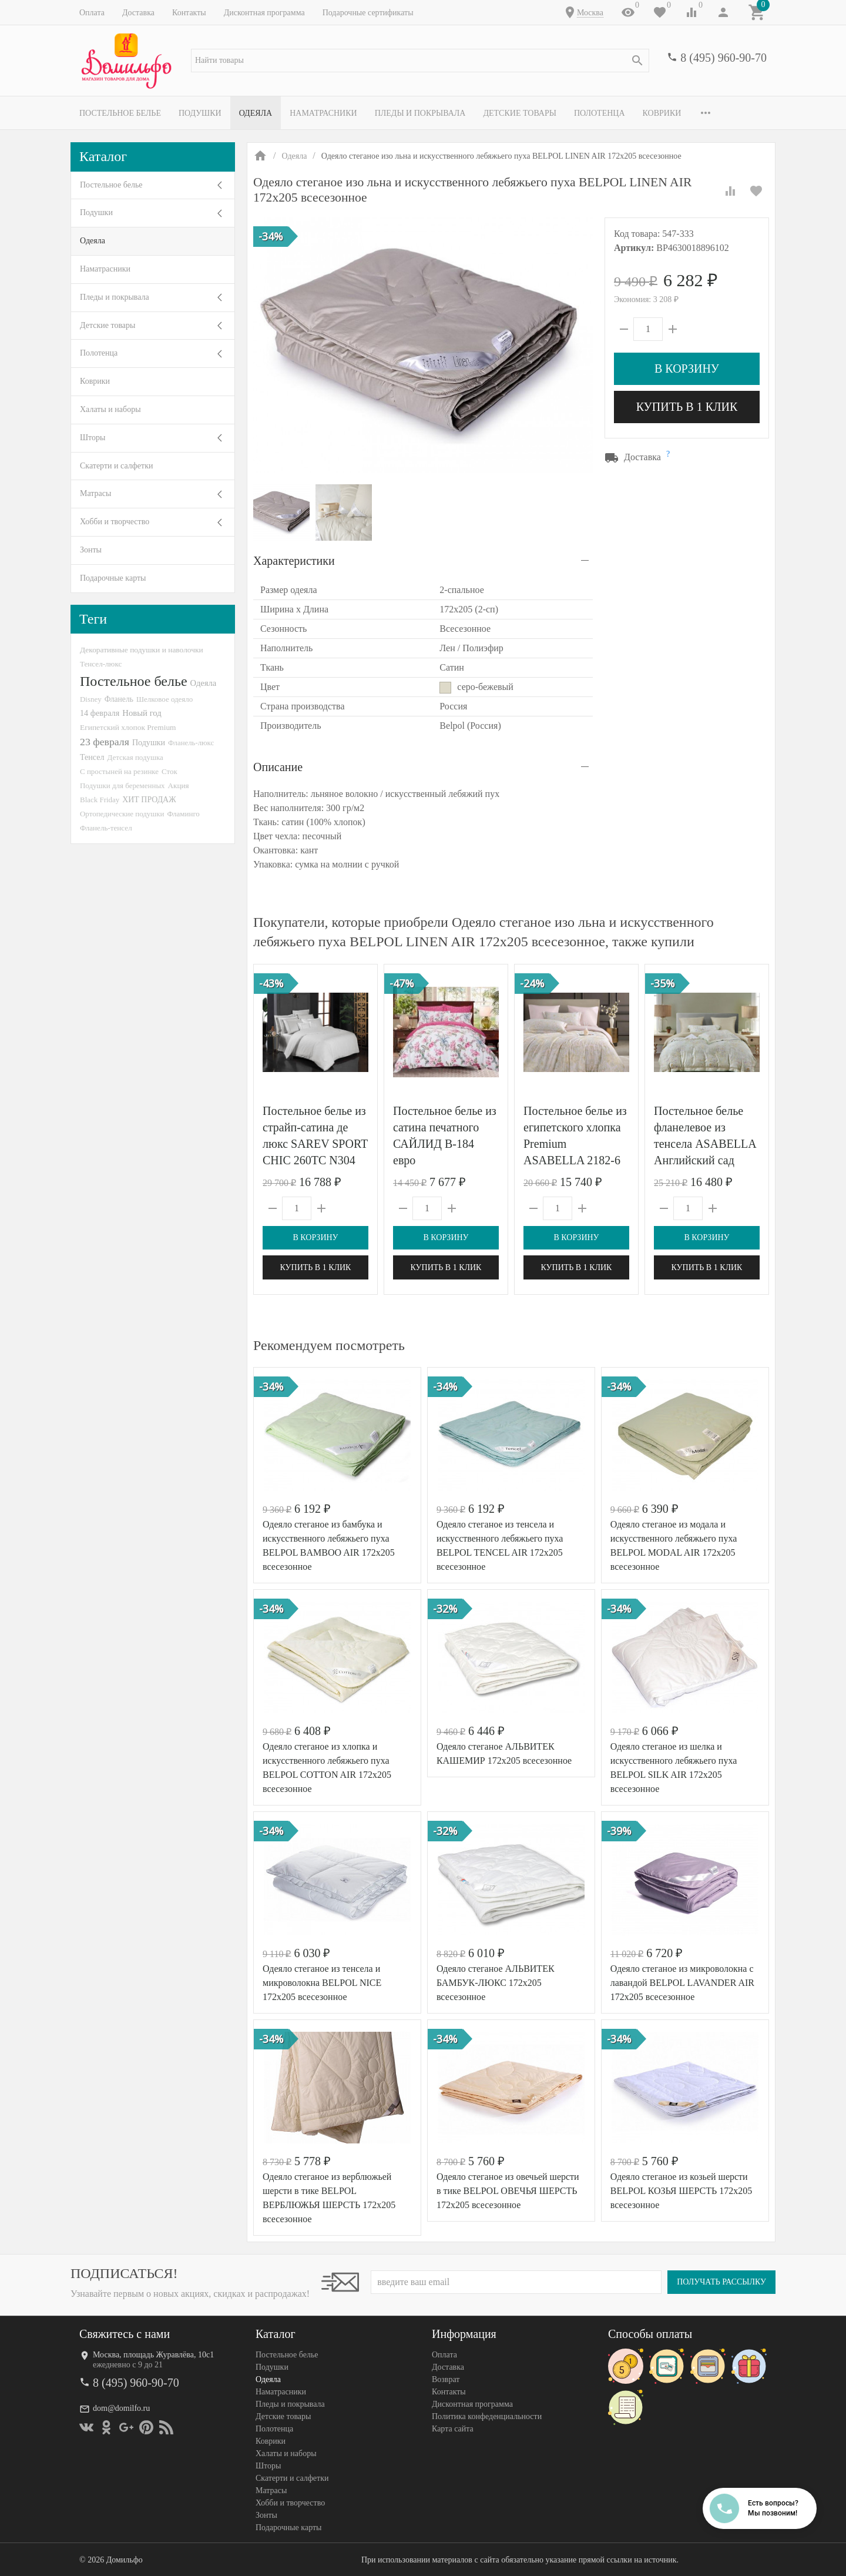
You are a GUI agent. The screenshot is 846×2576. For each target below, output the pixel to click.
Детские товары (519, 113)
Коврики (662, 113)
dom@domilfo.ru (121, 2408)
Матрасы (95, 493)
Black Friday (99, 799)
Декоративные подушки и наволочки (141, 649)
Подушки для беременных (122, 785)
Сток (169, 771)
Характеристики (294, 560)
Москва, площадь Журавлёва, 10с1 (153, 2354)
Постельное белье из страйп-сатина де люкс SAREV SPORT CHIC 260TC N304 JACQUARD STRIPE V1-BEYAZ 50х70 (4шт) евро (315, 1160)
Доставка (138, 12)
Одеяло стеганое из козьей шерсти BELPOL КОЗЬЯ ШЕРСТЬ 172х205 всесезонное (681, 2191)
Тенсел (92, 757)
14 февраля (99, 713)
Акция (178, 785)
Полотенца (599, 113)
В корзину (686, 368)
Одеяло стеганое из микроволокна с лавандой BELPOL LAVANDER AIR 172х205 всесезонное (682, 1983)
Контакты (189, 12)
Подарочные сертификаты (368, 12)
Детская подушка (135, 757)
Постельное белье (120, 113)
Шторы (92, 437)
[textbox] (420, 60)
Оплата (92, 12)
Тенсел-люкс (101, 663)
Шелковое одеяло (164, 699)
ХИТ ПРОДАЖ (149, 799)
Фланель (119, 699)
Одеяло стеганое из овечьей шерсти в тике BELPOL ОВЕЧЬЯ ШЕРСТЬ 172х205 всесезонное (508, 2191)
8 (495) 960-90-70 (723, 57)
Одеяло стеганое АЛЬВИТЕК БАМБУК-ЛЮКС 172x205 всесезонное (496, 1983)
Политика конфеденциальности (487, 2416)
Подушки (200, 113)
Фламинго (183, 813)
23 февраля (104, 742)
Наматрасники (323, 113)
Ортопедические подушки (122, 813)
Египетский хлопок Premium (128, 727)
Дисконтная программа (264, 12)
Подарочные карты (113, 578)
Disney (91, 699)
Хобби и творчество (114, 521)
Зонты (91, 549)
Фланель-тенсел (106, 827)
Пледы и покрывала (420, 113)
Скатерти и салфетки (116, 465)
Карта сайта (453, 2428)
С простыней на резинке (119, 771)
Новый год (141, 713)
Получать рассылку (721, 2281)
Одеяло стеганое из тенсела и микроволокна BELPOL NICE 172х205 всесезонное (322, 1983)
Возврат (445, 2379)
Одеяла (255, 113)
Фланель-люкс (191, 743)
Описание (278, 767)
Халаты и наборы (110, 409)
